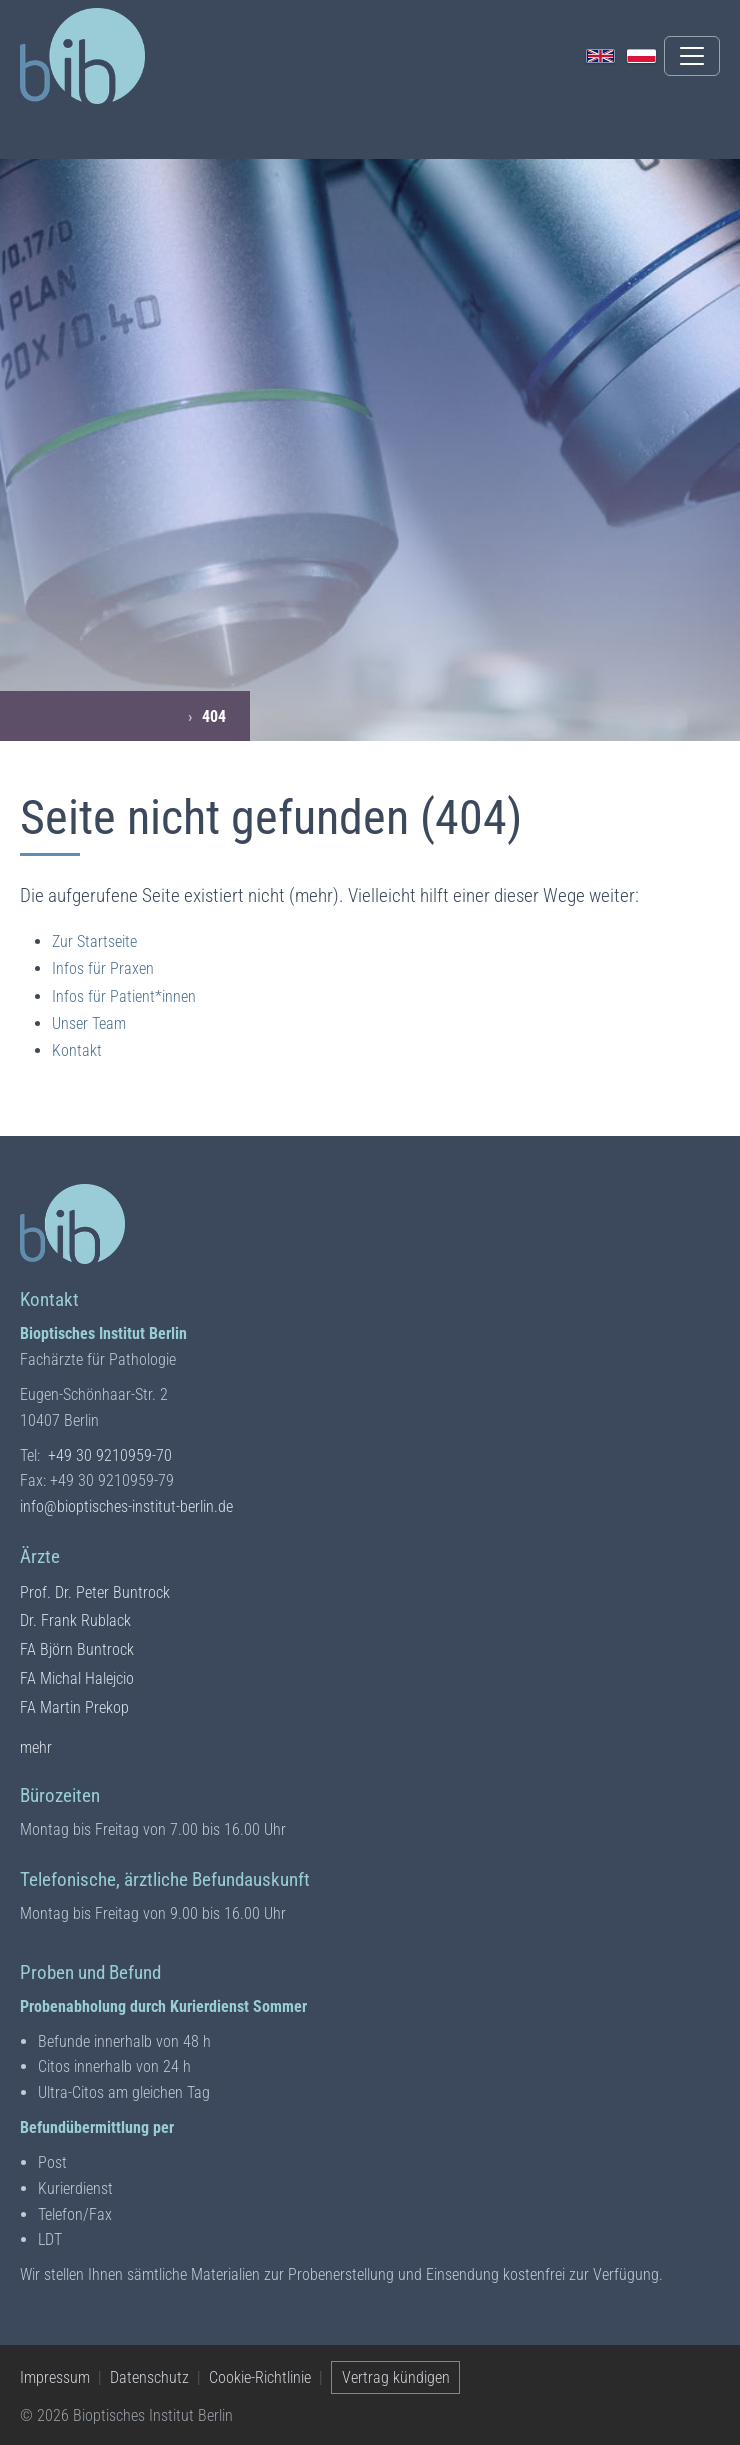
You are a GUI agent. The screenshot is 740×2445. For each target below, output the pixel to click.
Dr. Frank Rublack (75, 1620)
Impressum (55, 2377)
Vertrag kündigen (396, 2377)
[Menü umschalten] (692, 56)
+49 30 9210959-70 (110, 1455)
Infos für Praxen (103, 968)
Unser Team (89, 1023)
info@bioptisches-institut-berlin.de (126, 1506)
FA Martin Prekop (74, 1707)
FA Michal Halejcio (77, 1678)
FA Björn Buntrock (77, 1649)
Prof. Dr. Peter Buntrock (95, 1592)
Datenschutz (149, 2377)
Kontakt (77, 1050)
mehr (36, 1746)
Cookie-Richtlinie (260, 2377)
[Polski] (641, 56)
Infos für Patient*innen (124, 996)
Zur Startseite (94, 941)
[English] (600, 56)
